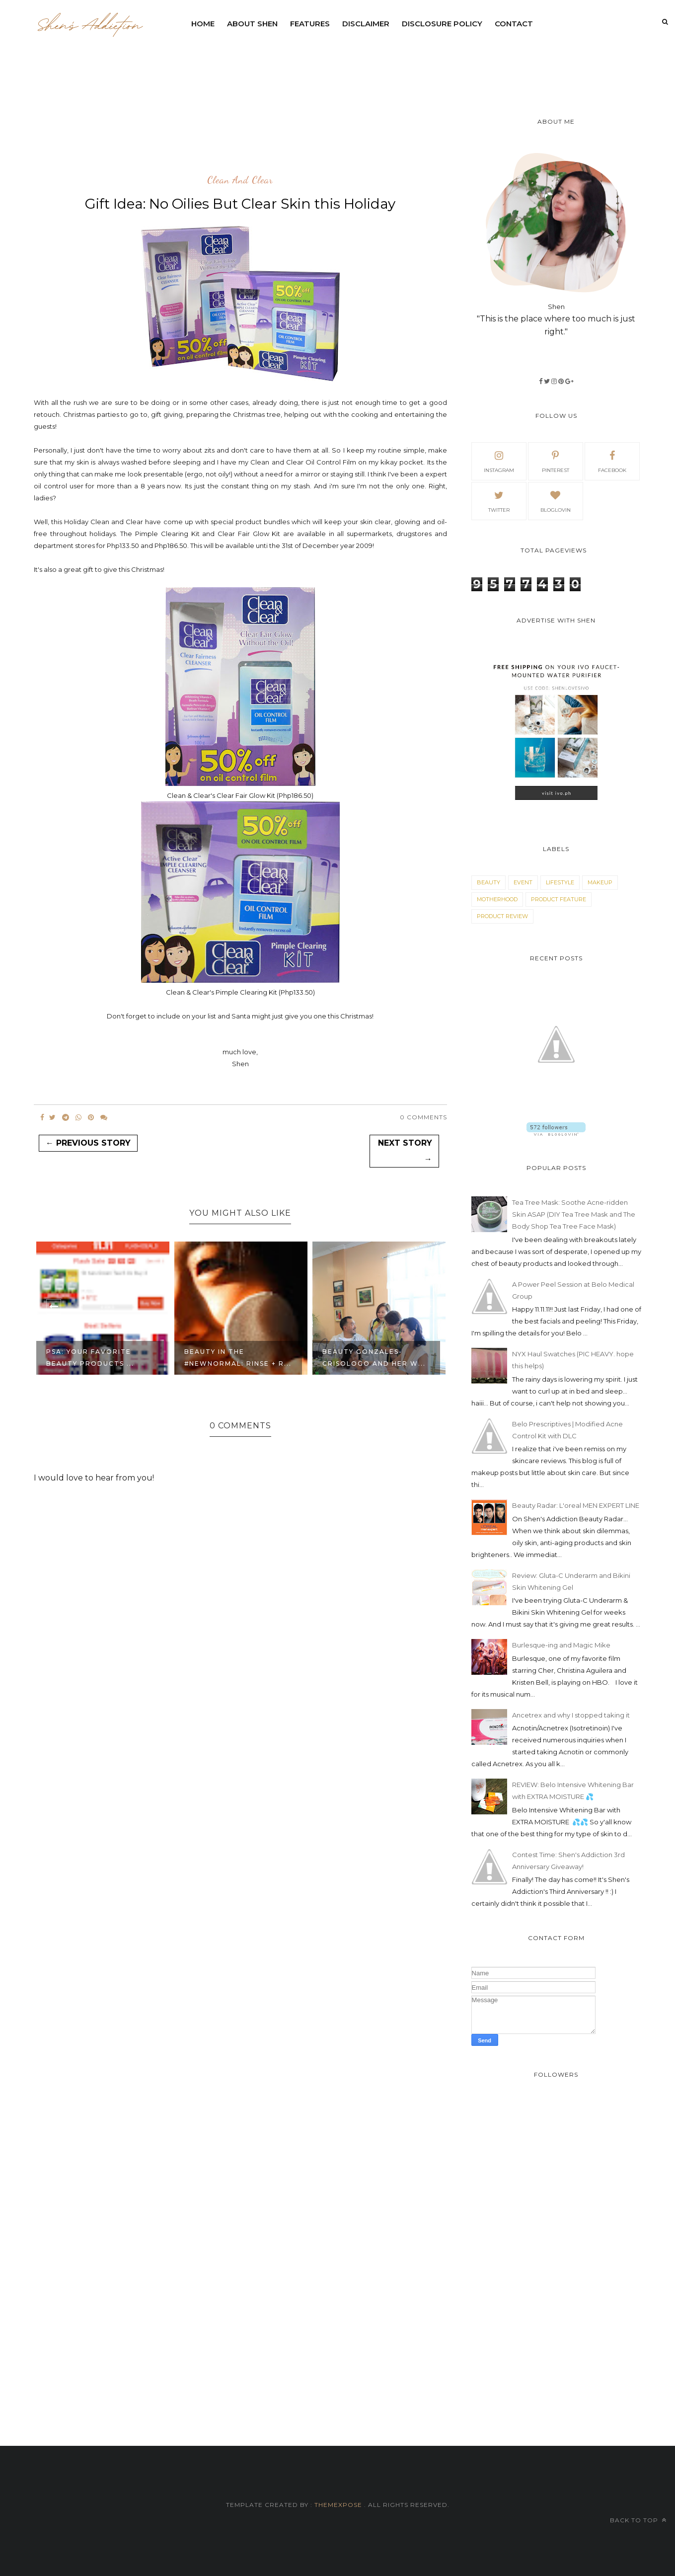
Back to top (638, 2520)
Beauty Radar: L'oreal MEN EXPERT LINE (575, 1505)
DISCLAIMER (365, 23)
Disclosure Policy (442, 23)
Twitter (499, 500)
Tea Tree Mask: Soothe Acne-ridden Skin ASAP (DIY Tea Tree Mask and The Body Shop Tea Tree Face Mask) (573, 1214)
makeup (600, 882)
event (523, 882)
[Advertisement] (426, 62)
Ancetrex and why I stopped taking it (571, 1715)
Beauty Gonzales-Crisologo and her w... (374, 1357)
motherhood (497, 899)
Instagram (499, 460)
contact (514, 23)
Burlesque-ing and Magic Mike (561, 1645)
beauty (488, 882)
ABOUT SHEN (252, 23)
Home (203, 23)
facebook (612, 460)
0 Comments (423, 1117)
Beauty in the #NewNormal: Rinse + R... (238, 1357)
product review (502, 916)
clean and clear (240, 180)
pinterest (555, 460)
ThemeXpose (338, 2504)
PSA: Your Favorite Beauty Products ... (90, 1357)
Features (310, 23)
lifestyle (560, 882)
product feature (558, 899)
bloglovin (555, 500)
